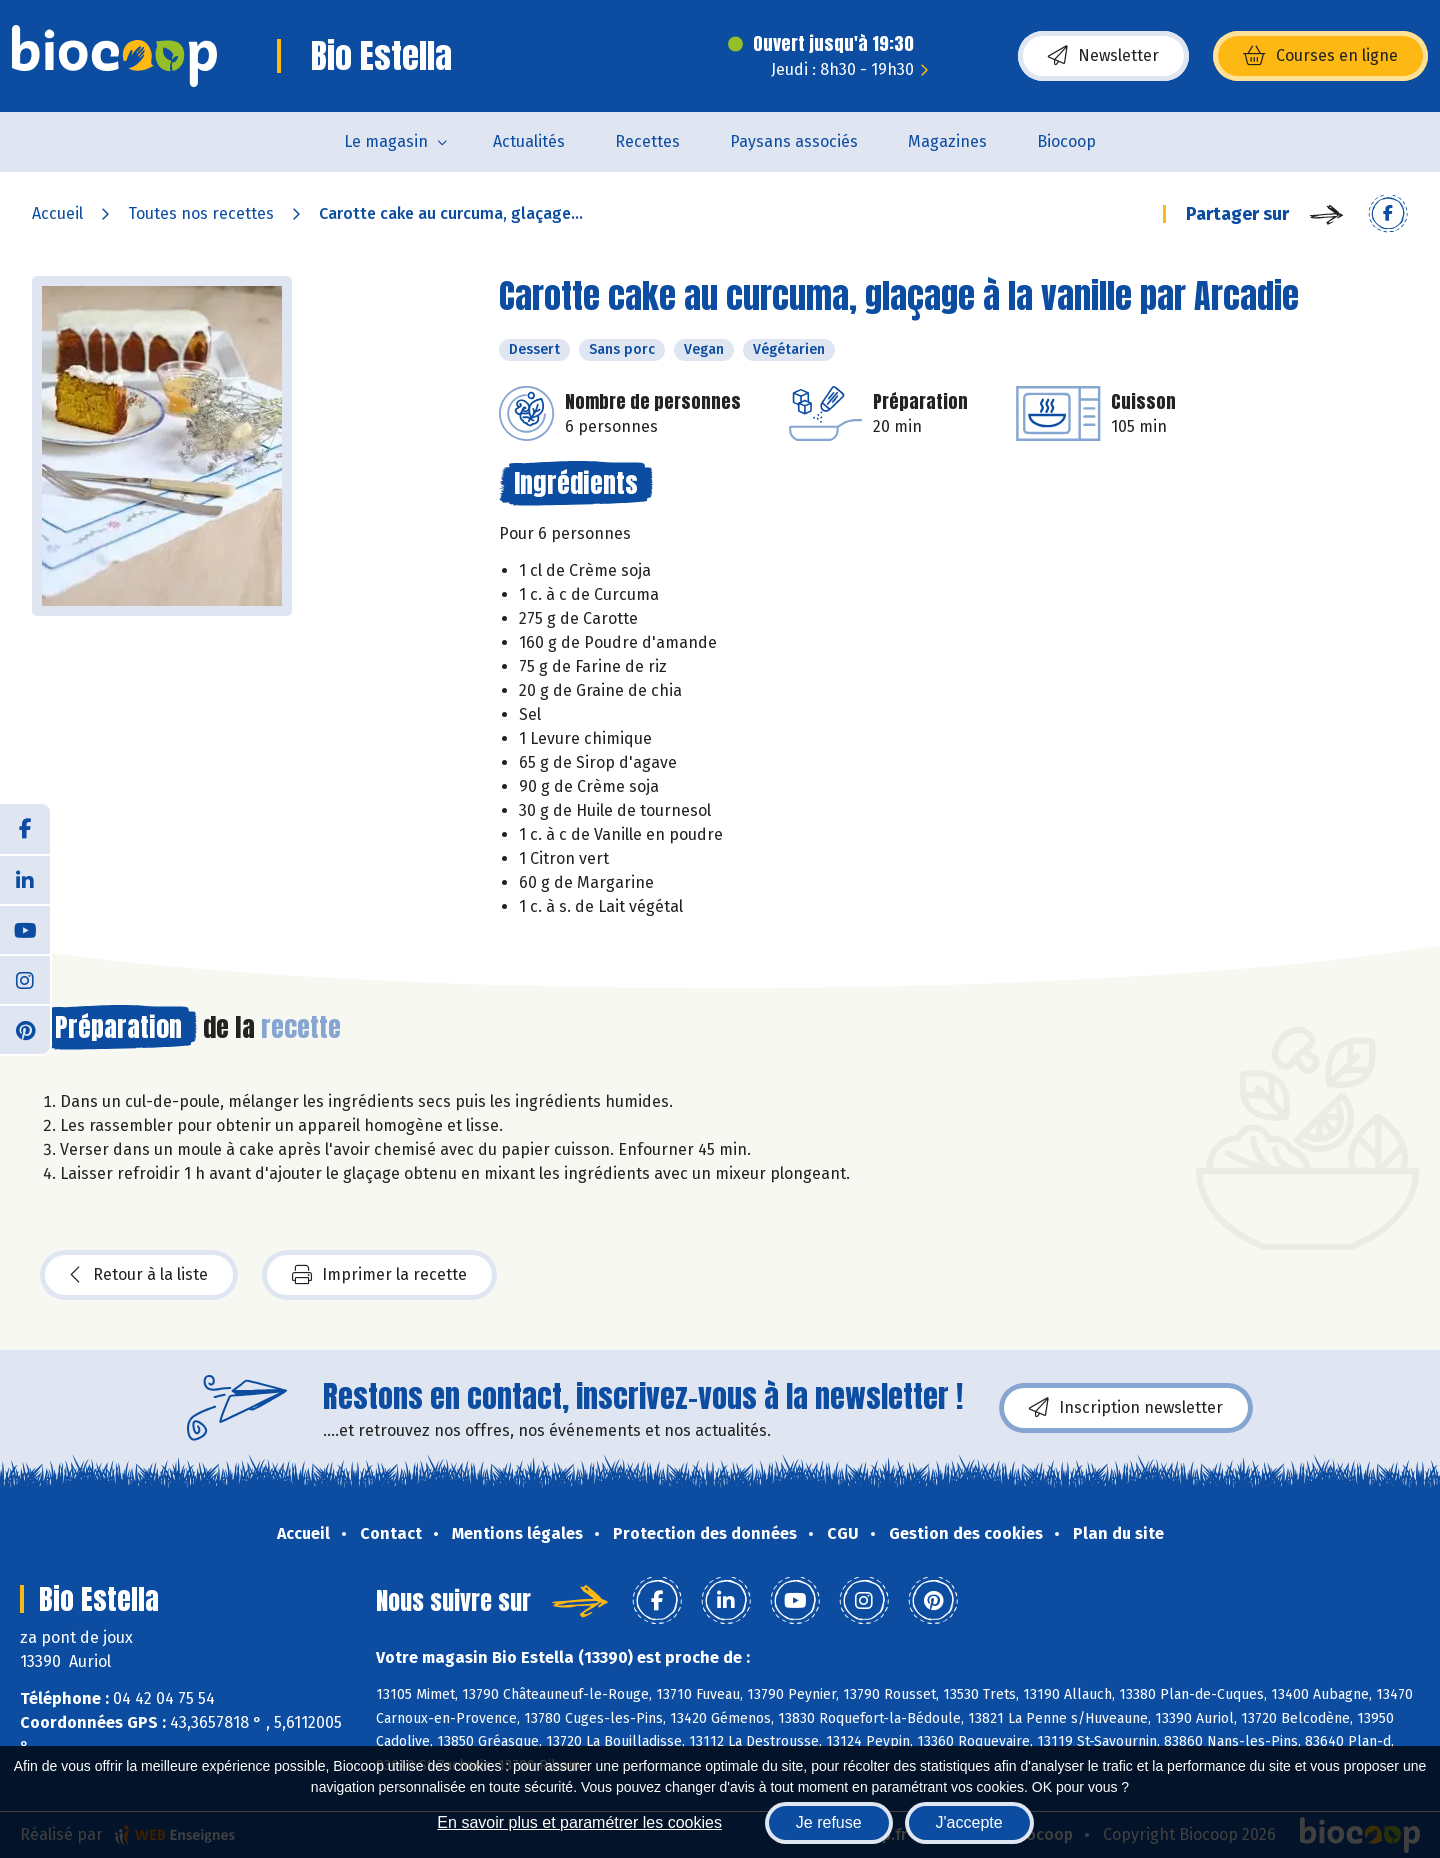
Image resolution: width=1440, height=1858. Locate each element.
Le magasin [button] (386, 141)
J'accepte (969, 1822)
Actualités (529, 141)
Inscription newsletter (1126, 1408)
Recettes (647, 141)
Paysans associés (794, 141)
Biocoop (1066, 141)
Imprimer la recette (379, 1275)
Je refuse (829, 1822)
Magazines (947, 141)
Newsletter (1103, 56)
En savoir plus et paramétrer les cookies (579, 1822)
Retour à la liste (139, 1275)
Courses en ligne (1320, 56)
